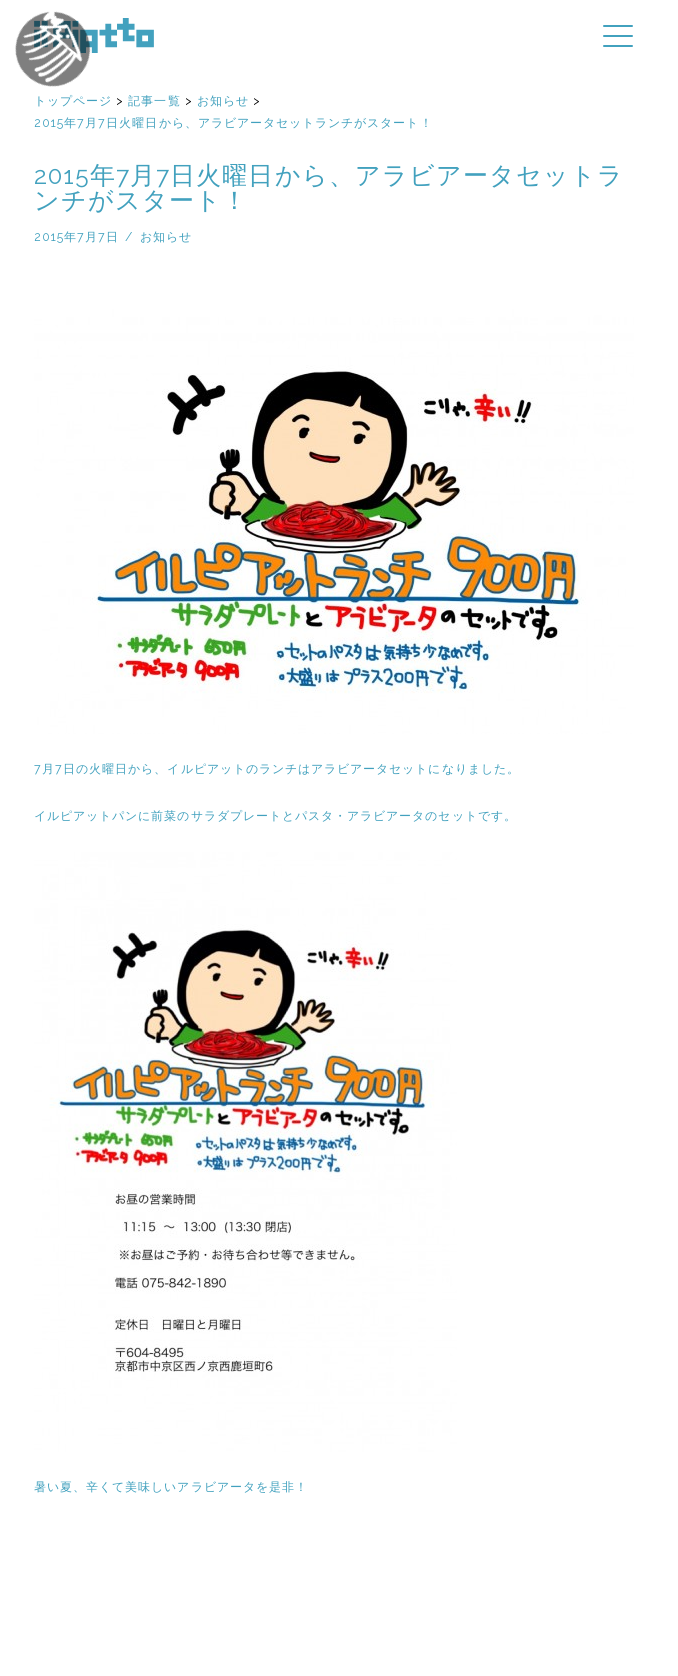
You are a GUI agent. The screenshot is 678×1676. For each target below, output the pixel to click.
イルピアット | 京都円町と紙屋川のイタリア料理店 (94, 35)
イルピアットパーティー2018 (90, 72)
